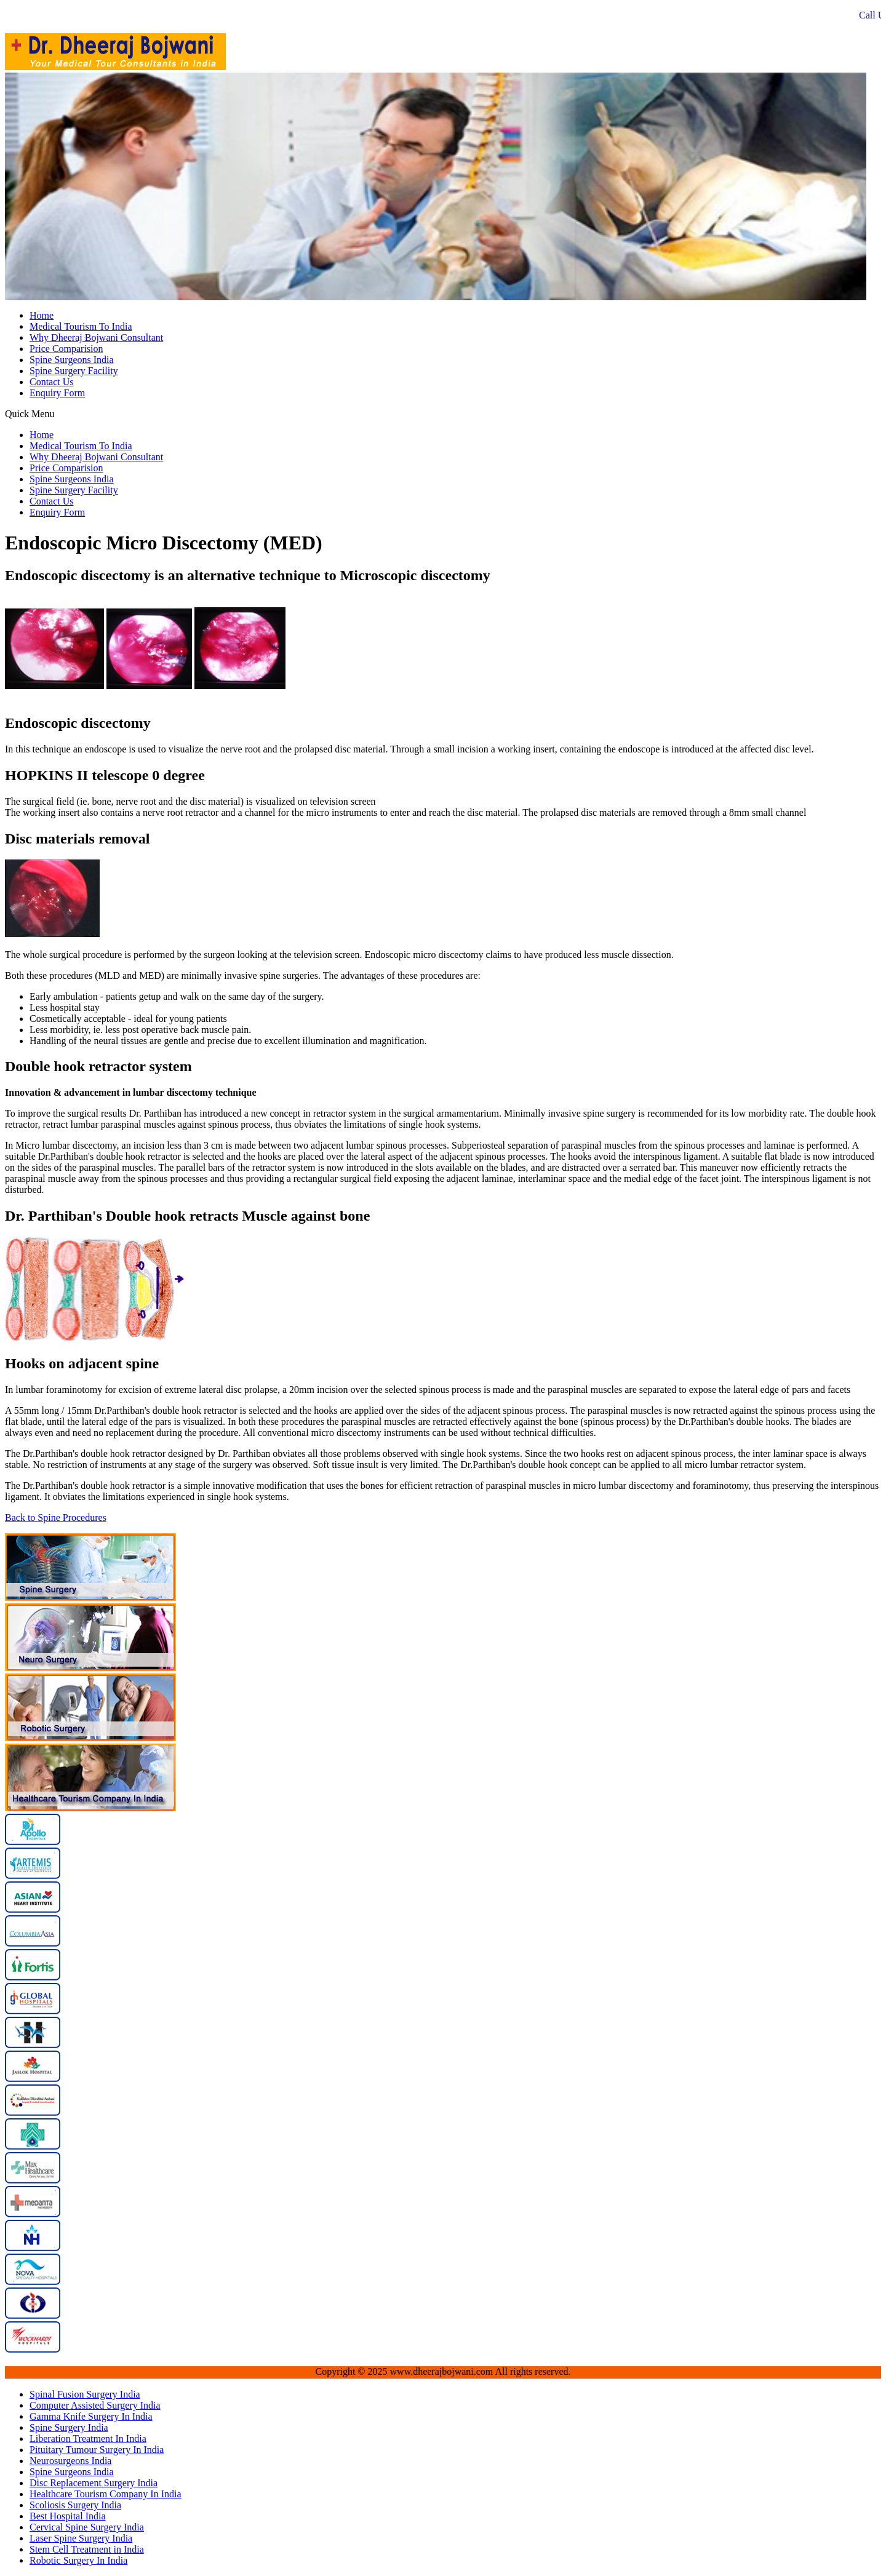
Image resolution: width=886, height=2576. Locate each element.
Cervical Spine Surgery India (87, 2527)
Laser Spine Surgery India (81, 2538)
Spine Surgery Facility (74, 370)
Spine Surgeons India (72, 359)
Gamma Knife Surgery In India (91, 2416)
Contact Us (52, 382)
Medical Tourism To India (81, 326)
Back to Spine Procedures (55, 1517)
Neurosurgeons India (70, 2460)
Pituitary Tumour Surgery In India (97, 2449)
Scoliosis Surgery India (75, 2505)
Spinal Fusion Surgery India (85, 2394)
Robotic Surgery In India (78, 2560)
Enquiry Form (57, 393)
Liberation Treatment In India (88, 2438)
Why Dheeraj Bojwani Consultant (96, 337)
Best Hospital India (68, 2516)
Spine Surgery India (69, 2427)
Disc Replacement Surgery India (94, 2483)
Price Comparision (66, 348)
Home (42, 315)
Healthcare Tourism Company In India (106, 2494)
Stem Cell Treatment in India (87, 2549)
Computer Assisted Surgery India (95, 2405)
